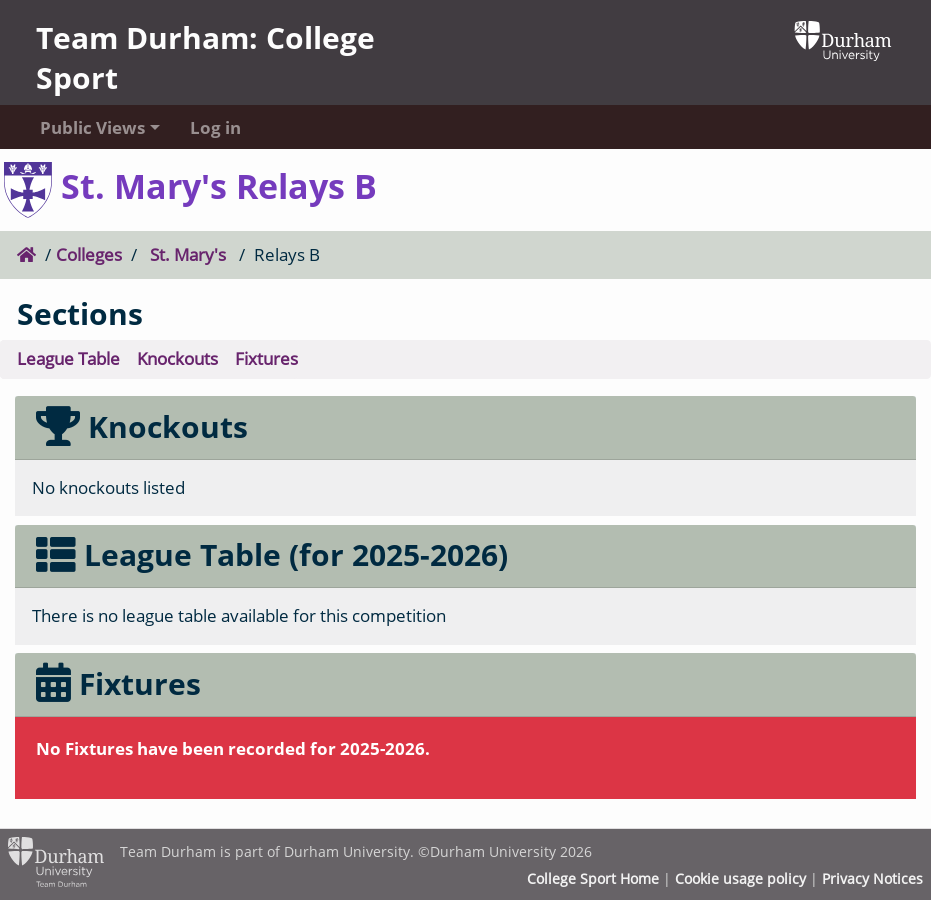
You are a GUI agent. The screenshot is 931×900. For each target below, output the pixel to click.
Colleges (89, 254)
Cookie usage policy (740, 879)
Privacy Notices (872, 879)
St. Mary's (188, 254)
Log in (215, 127)
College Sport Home (593, 879)
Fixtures (266, 358)
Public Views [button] (92, 127)
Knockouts (177, 358)
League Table (68, 358)
